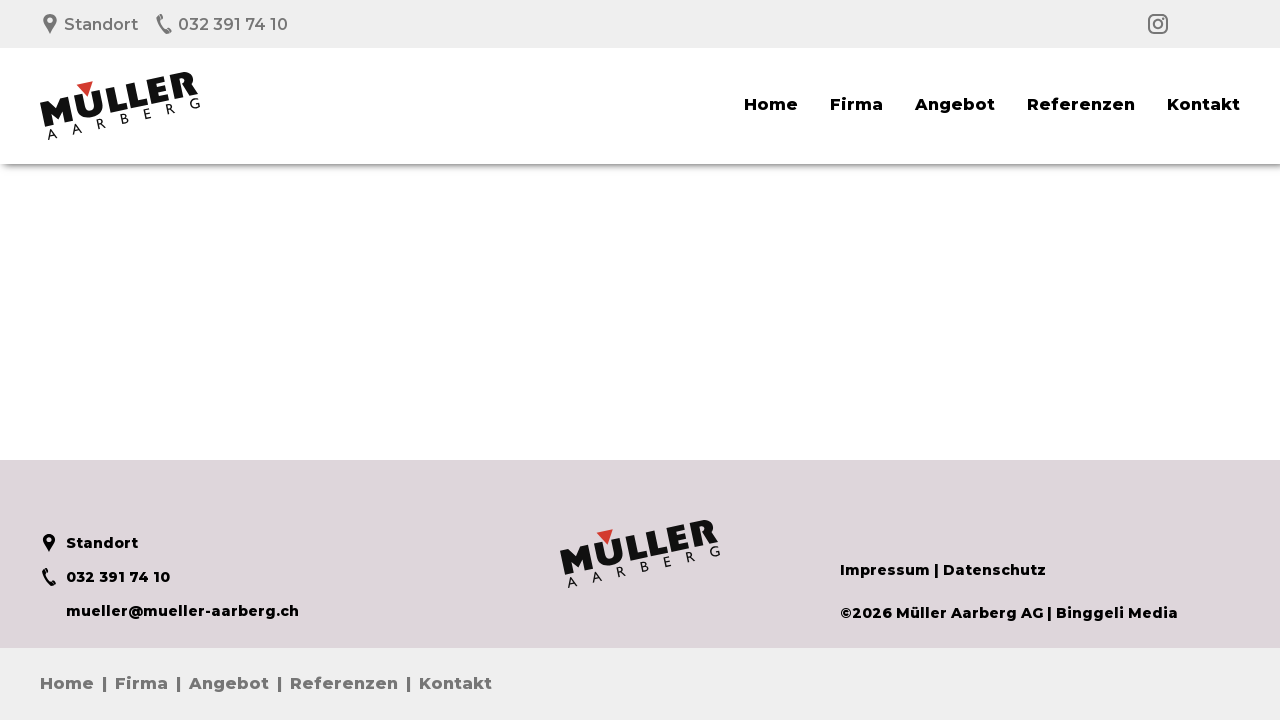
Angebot (955, 104)
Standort (89, 24)
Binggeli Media (1117, 613)
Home (771, 104)
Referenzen (1081, 104)
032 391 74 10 (221, 24)
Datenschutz (994, 570)
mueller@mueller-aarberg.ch (169, 611)
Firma (856, 104)
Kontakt (1203, 104)
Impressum (885, 570)
